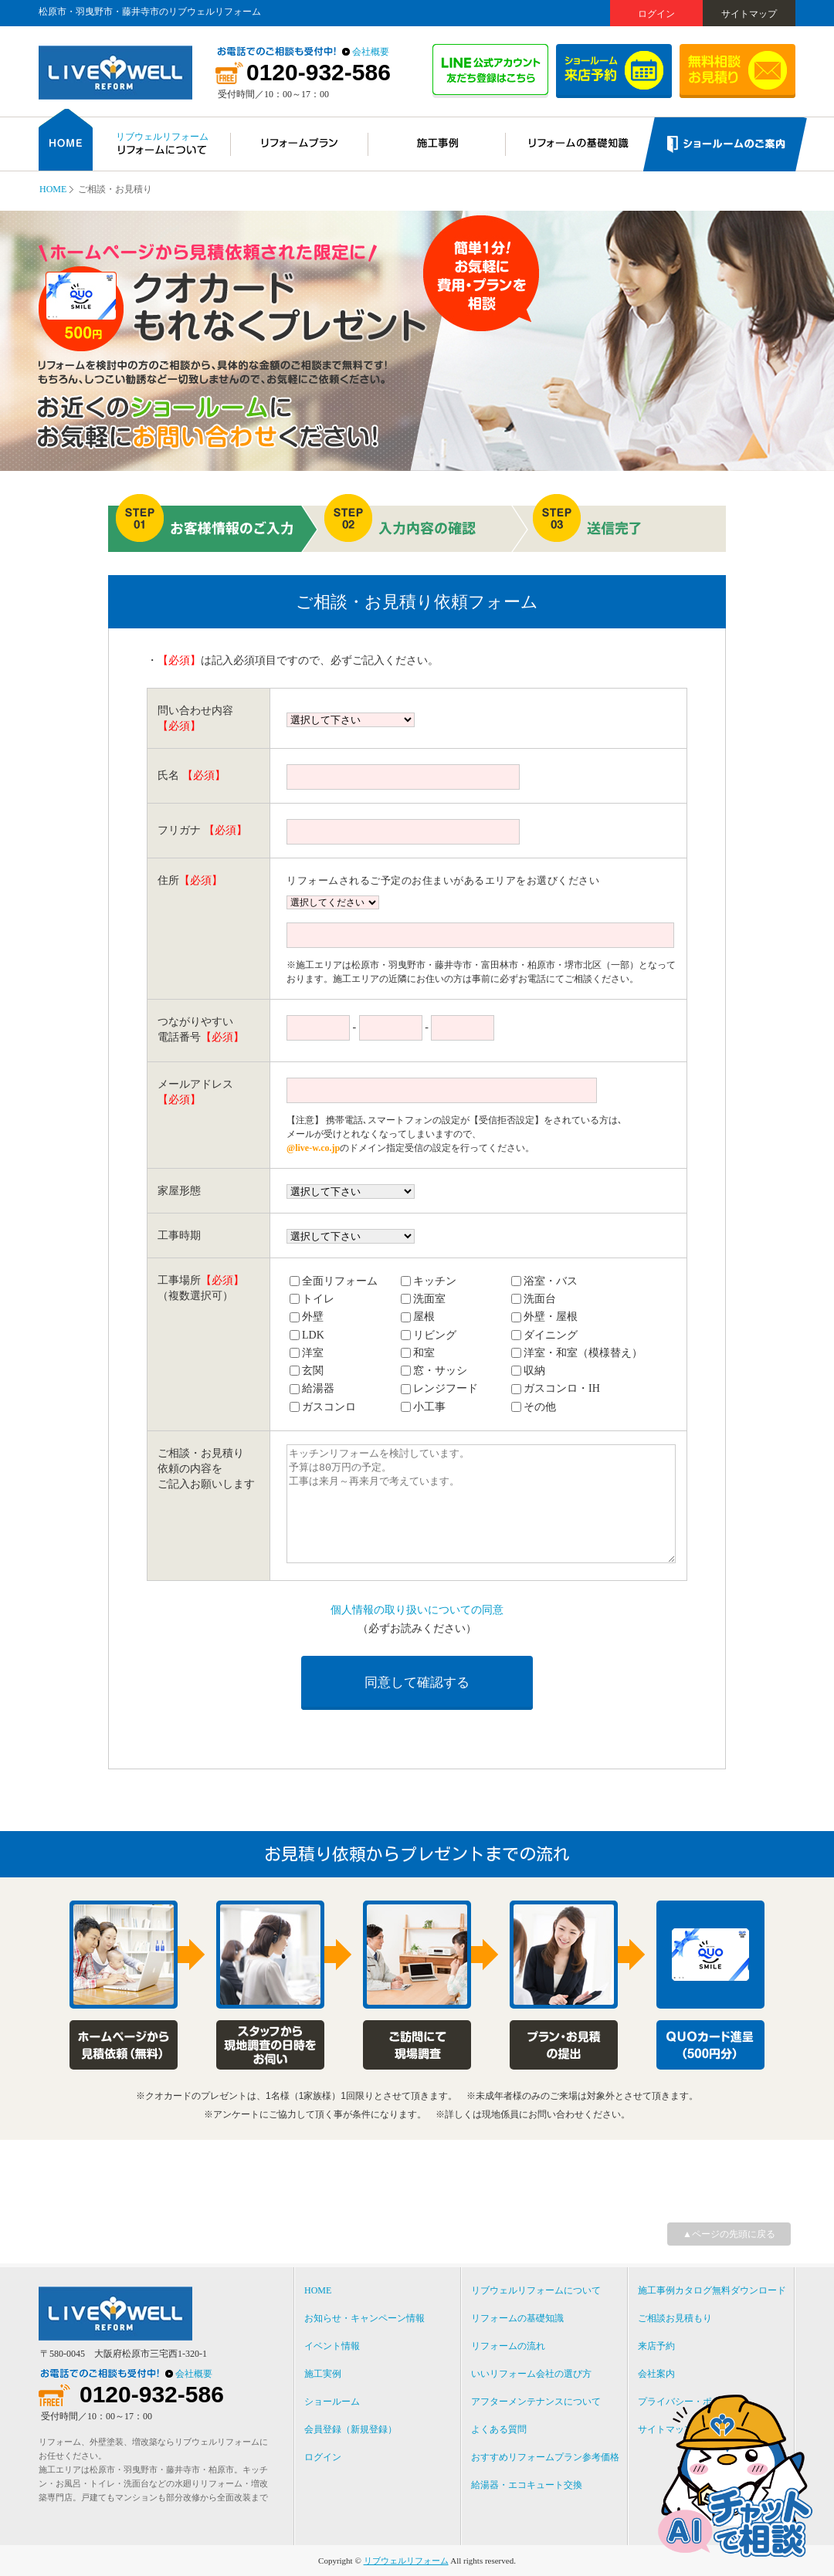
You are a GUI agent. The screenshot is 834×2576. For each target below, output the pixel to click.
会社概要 (370, 51)
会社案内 (656, 2373)
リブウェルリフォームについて (536, 2290)
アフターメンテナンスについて (536, 2401)
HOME (52, 189)
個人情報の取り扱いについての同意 (417, 1609)
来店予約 (656, 2346)
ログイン (656, 13)
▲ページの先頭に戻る (729, 2234)
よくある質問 (499, 2429)
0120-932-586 (318, 72)
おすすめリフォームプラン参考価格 (545, 2457)
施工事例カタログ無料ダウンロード (712, 2290)
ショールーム (332, 2401)
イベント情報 (332, 2346)
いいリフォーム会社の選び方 (531, 2373)
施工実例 (322, 2373)
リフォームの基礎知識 (517, 2318)
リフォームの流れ (508, 2346)
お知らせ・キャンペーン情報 (364, 2318)
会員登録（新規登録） (350, 2429)
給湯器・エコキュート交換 (526, 2485)
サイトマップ (749, 13)
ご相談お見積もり (675, 2318)
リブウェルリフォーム (406, 2560)
